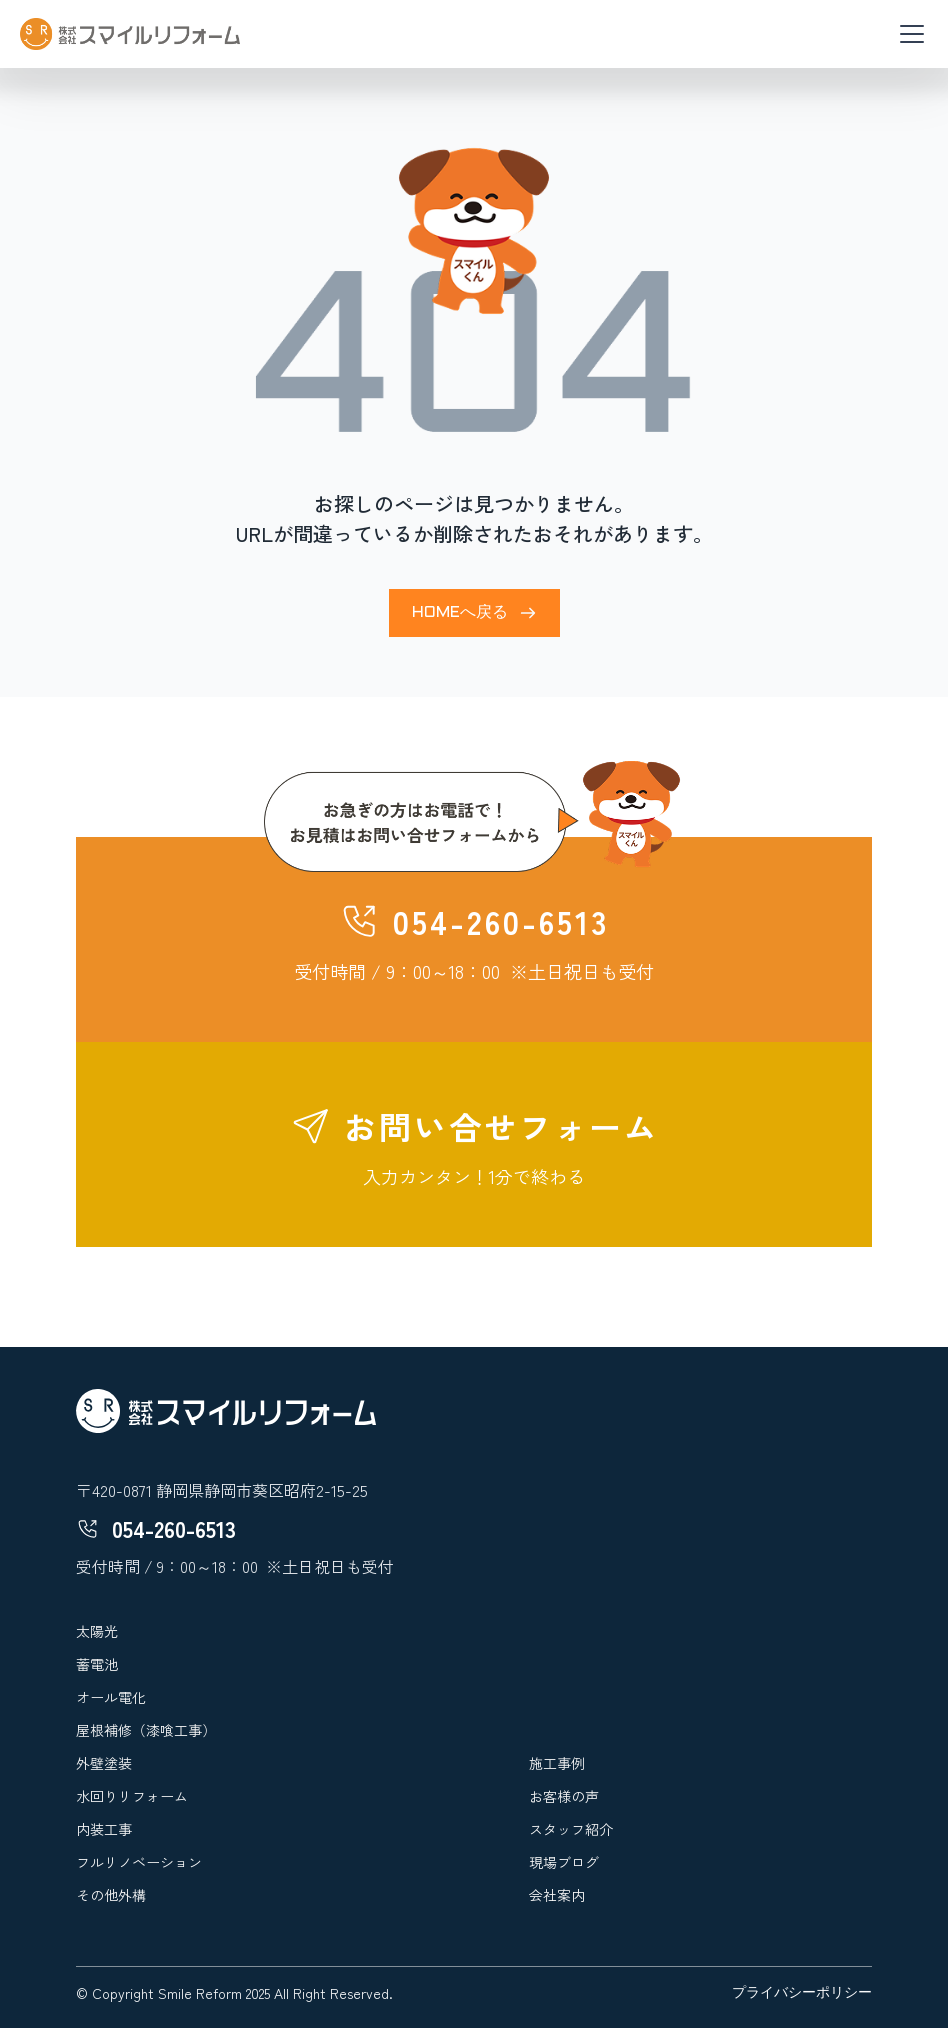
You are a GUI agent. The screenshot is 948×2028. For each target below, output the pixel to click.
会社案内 (557, 1895)
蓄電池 (97, 1664)
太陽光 (97, 1631)
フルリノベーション (139, 1862)
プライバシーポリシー (802, 1993)
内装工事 (104, 1829)
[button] (908, 34)
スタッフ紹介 (571, 1829)
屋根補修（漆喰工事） (146, 1730)
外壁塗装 (104, 1763)
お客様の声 (564, 1796)
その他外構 (111, 1895)
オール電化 (111, 1697)
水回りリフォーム (132, 1796)
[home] (130, 34)
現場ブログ (564, 1862)
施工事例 (557, 1763)
